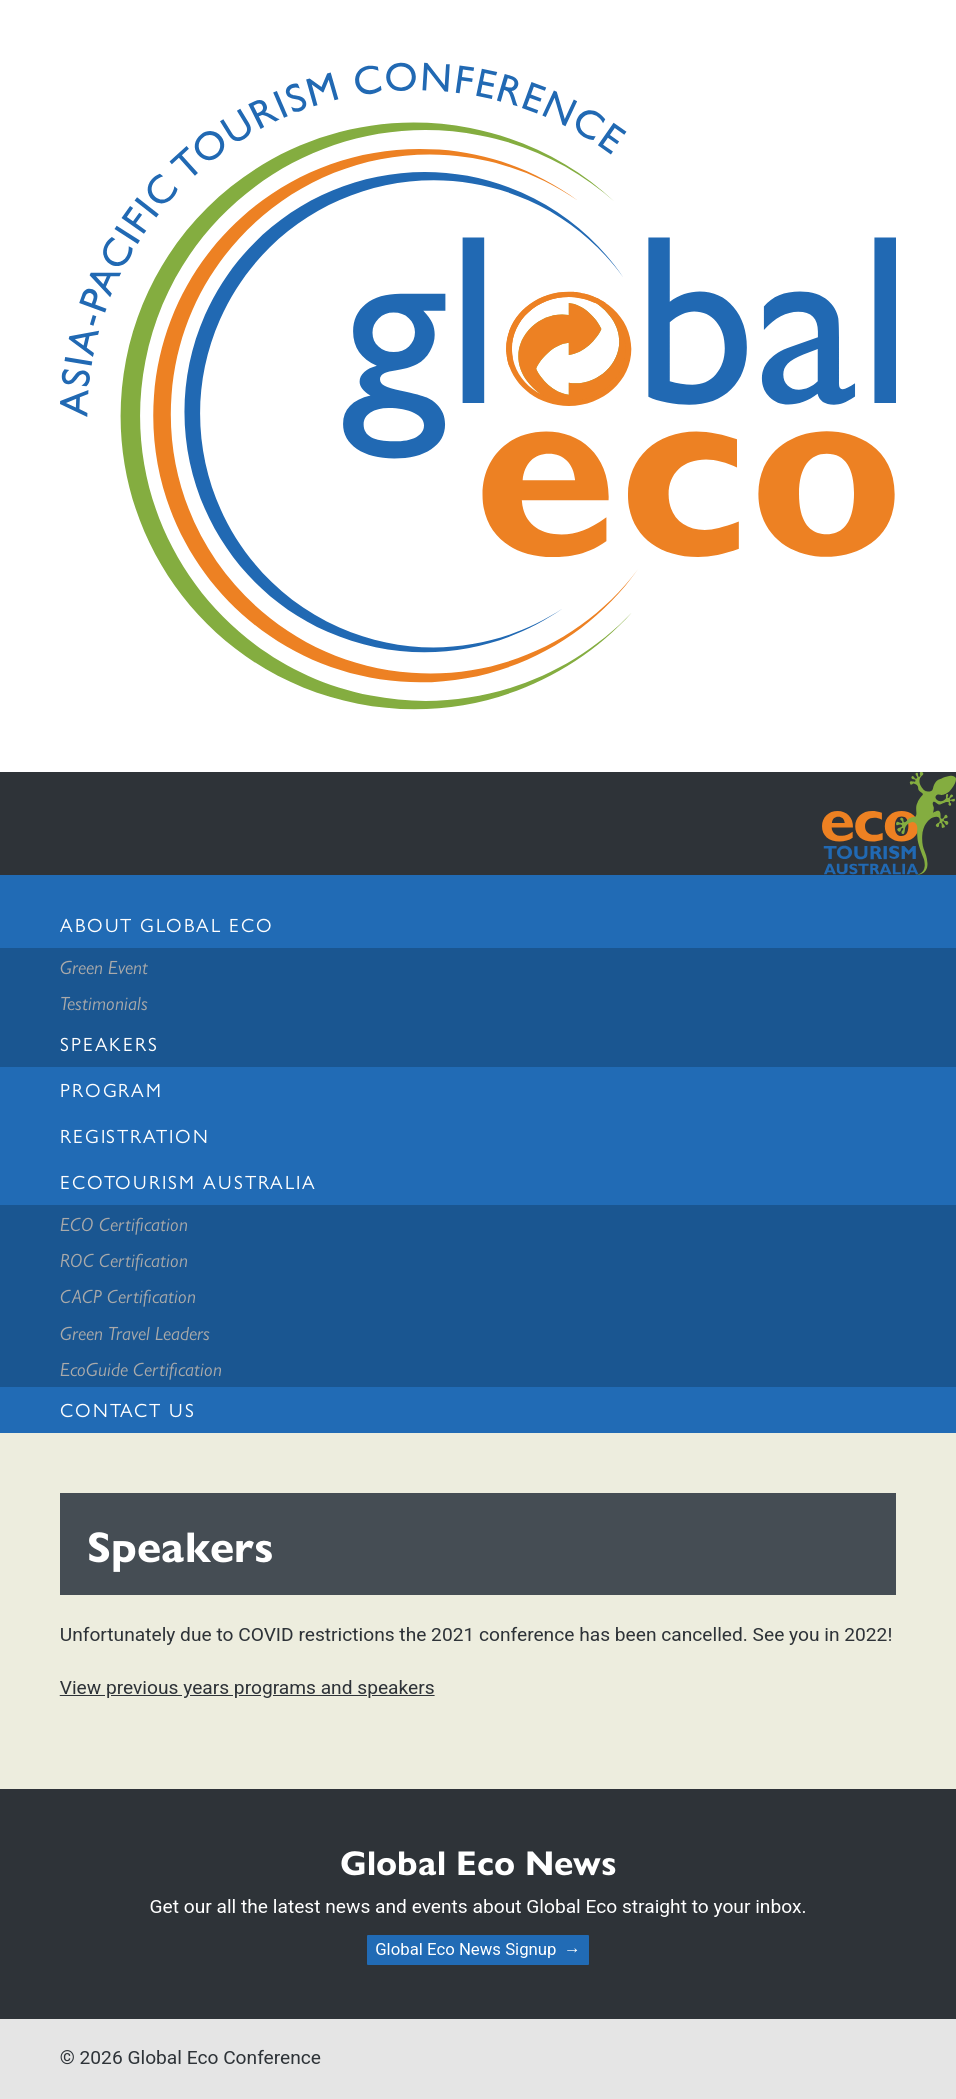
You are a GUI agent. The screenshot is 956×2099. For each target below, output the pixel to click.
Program (111, 1089)
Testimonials (104, 1002)
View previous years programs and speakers (247, 1687)
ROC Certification (124, 1259)
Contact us (128, 1409)
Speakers (109, 1043)
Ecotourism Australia (188, 1181)
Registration (135, 1135)
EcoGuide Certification (141, 1368)
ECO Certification (124, 1223)
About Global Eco (167, 924)
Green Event (104, 966)
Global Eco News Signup (465, 1949)
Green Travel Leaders (135, 1332)
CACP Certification (128, 1295)
